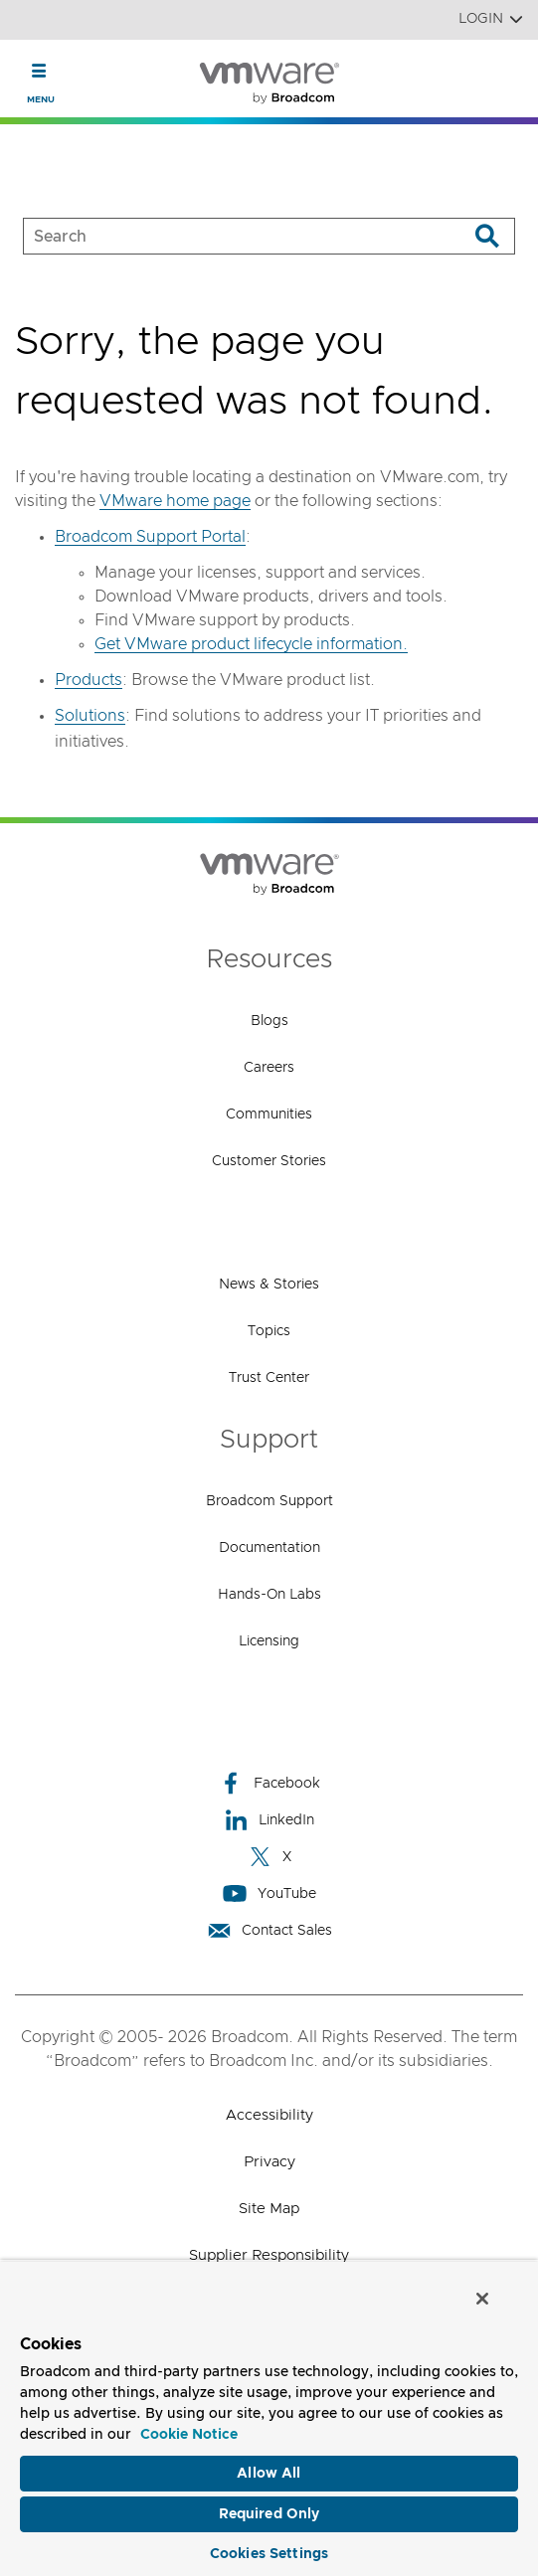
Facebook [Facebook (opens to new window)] (269, 1783)
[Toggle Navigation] (39, 71)
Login (490, 19)
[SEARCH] (225, 236)
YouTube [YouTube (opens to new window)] (269, 1893)
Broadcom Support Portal (150, 537)
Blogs (269, 1021)
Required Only (269, 2514)
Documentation (269, 1548)
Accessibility (269, 2115)
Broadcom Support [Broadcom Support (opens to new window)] (269, 1501)
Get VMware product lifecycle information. (251, 644)
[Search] (486, 236)
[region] (269, 2418)
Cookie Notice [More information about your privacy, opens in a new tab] (189, 2435)
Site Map (269, 2208)
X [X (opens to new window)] (269, 1856)
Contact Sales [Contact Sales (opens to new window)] (269, 1930)
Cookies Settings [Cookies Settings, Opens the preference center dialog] (269, 2554)
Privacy (269, 2161)
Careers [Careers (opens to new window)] (269, 1068)
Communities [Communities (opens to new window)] (269, 1114)
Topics (269, 1331)
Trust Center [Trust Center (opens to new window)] (269, 1378)
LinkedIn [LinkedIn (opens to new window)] (269, 1819)
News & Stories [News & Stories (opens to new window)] (269, 1284)
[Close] (482, 2298)
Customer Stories (269, 1161)
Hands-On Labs (269, 1595)
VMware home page (175, 501)
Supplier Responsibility (269, 2255)
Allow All (268, 2474)
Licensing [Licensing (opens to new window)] (269, 1641)
